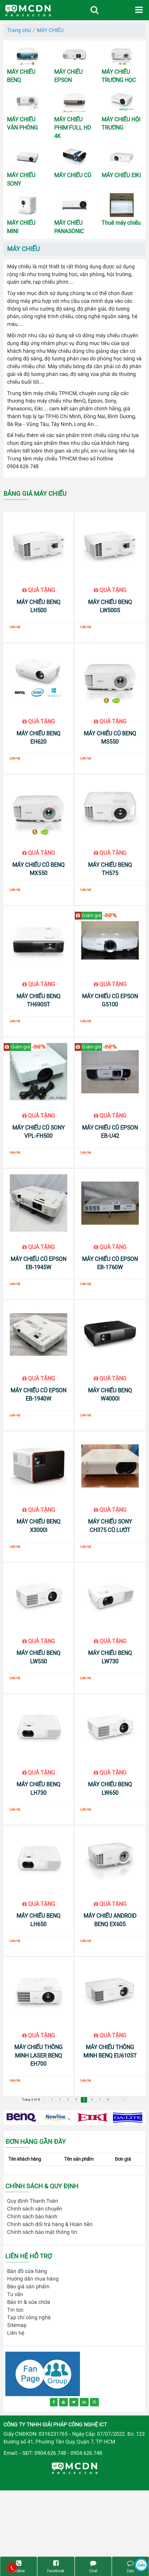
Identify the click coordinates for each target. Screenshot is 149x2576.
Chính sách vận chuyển (34, 2294)
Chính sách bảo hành (32, 2302)
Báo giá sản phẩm (28, 2372)
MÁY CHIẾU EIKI (121, 175)
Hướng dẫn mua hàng (33, 2364)
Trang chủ (19, 30)
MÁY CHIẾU (50, 30)
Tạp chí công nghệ (29, 2403)
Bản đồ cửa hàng (27, 2357)
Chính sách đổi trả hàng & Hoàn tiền (50, 2310)
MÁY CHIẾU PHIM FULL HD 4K (72, 127)
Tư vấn (15, 2380)
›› (123, 2185)
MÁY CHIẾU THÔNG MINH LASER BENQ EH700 (38, 2141)
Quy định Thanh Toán (32, 2286)
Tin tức (15, 2395)
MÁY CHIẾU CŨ (72, 175)
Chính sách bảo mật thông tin (42, 2317)
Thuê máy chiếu (121, 223)
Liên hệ (15, 2418)
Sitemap (17, 2411)
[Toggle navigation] (94, 10)
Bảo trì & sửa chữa (28, 2388)
